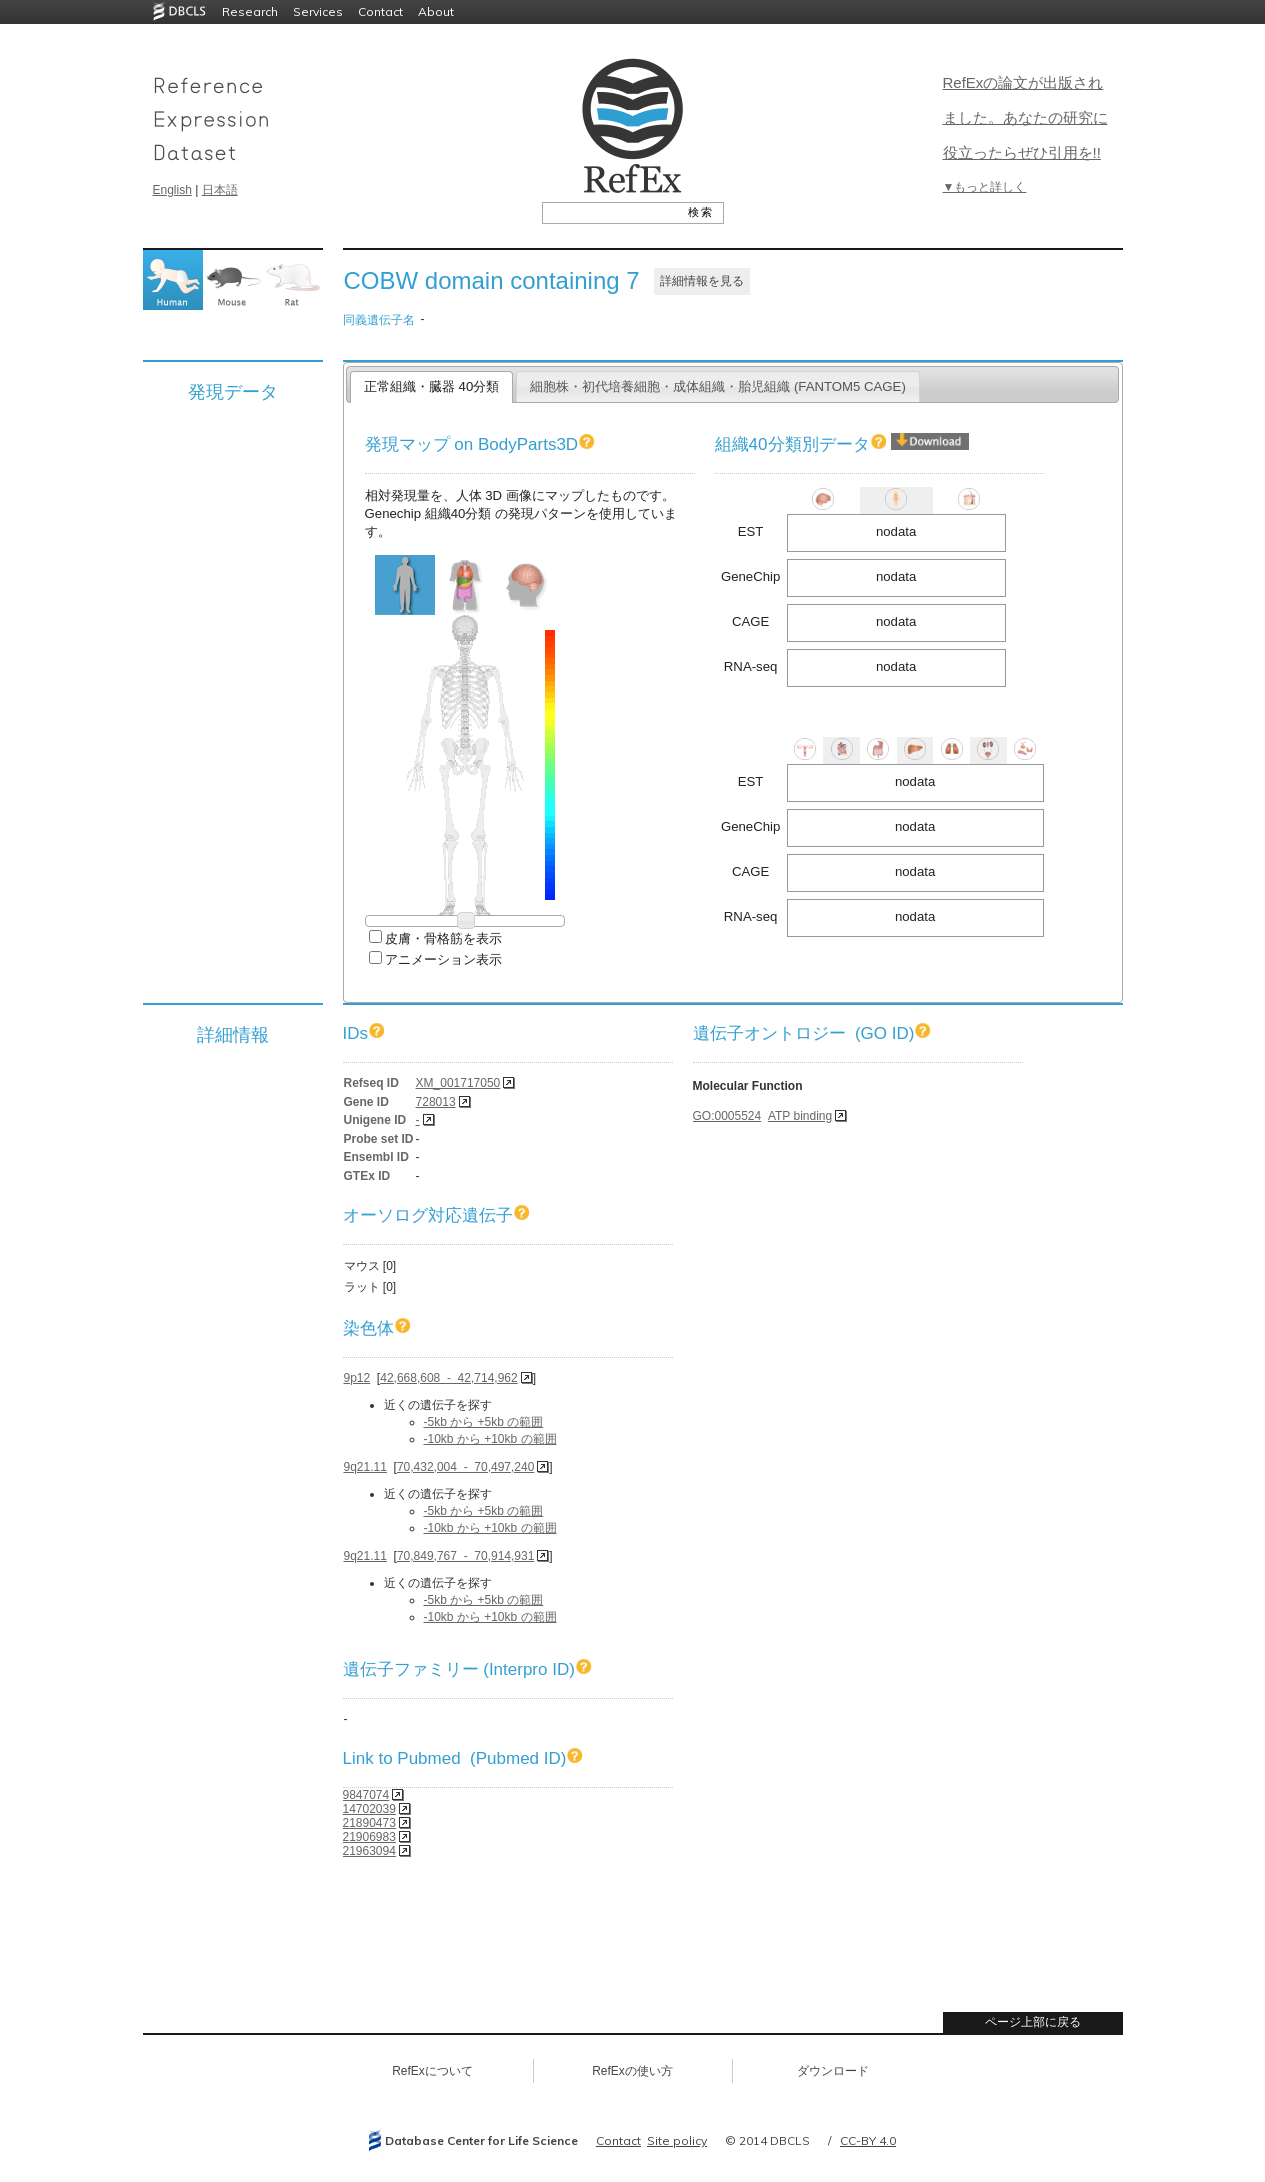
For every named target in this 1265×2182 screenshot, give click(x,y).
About (436, 11)
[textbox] (610, 212)
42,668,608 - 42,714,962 (448, 1378)
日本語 (220, 190)
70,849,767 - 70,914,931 (465, 1556)
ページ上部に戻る (1033, 2022)
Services (318, 11)
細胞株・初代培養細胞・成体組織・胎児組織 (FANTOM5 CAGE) (718, 386)
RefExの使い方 (632, 2071)
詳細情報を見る (702, 281)
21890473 (369, 1823)
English (172, 190)
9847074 (366, 1795)
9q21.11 (365, 1467)
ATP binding (800, 1116)
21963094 (369, 1851)
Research (250, 11)
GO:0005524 (727, 1116)
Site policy (677, 2140)
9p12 (357, 1378)
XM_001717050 (458, 1083)
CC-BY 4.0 (868, 2140)
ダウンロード (833, 2071)
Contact (380, 11)
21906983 (369, 1837)
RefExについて (432, 2071)
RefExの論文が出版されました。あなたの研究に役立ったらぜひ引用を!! (1025, 117)
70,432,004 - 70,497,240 (465, 1467)
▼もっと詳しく (985, 187)
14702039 (369, 1809)
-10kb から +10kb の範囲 (490, 1439)
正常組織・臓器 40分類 (431, 386)
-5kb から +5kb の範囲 (484, 1422)
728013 (436, 1102)
